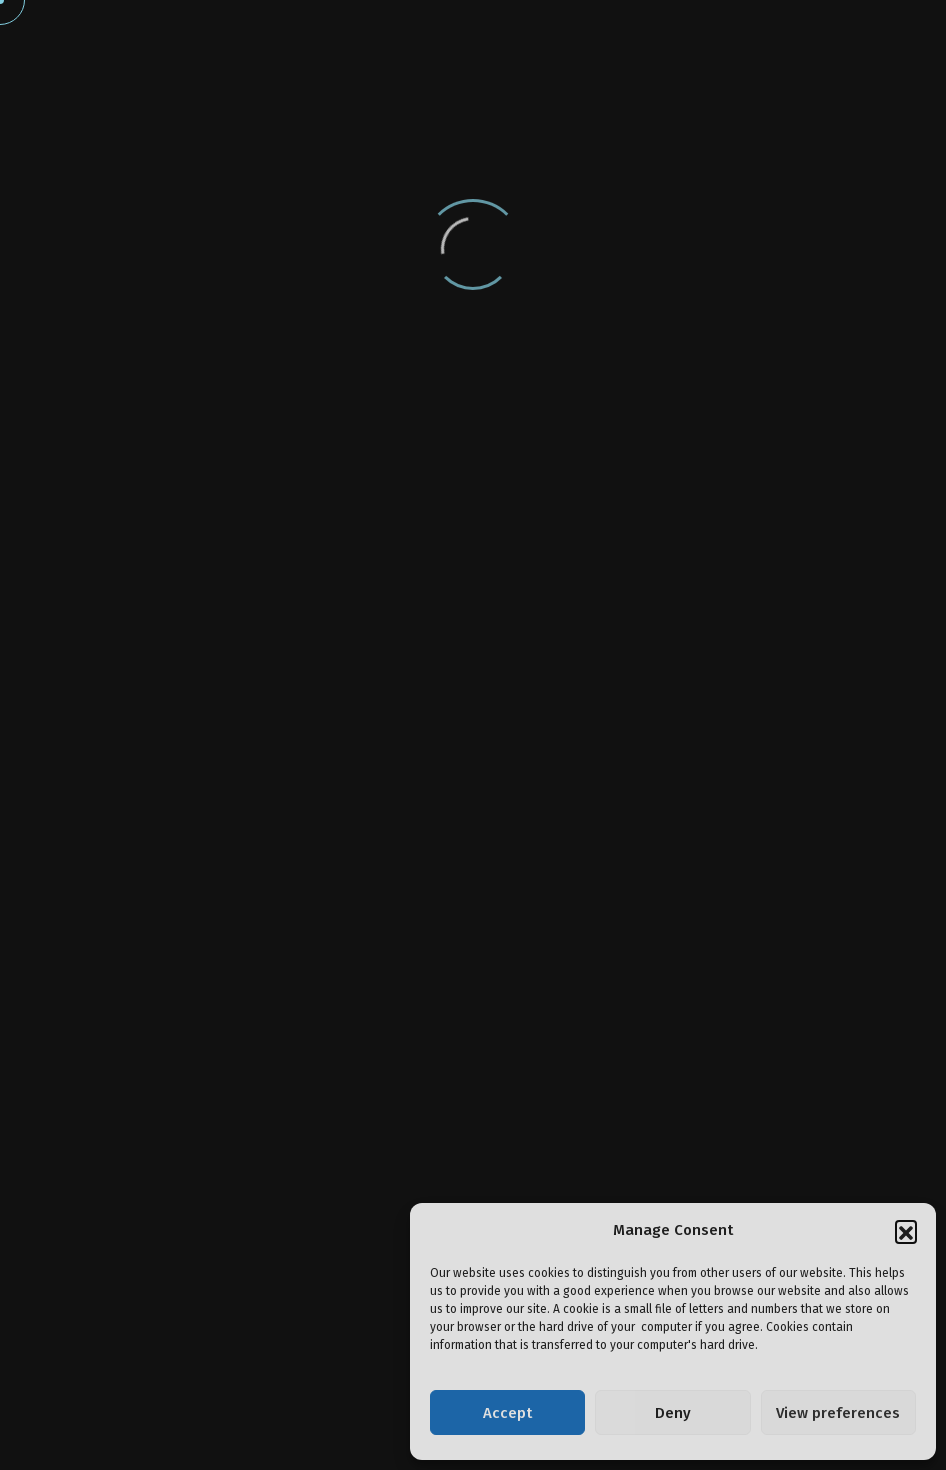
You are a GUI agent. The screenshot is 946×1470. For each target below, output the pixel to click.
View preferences (838, 1413)
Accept (507, 1413)
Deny (673, 1413)
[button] (906, 1231)
